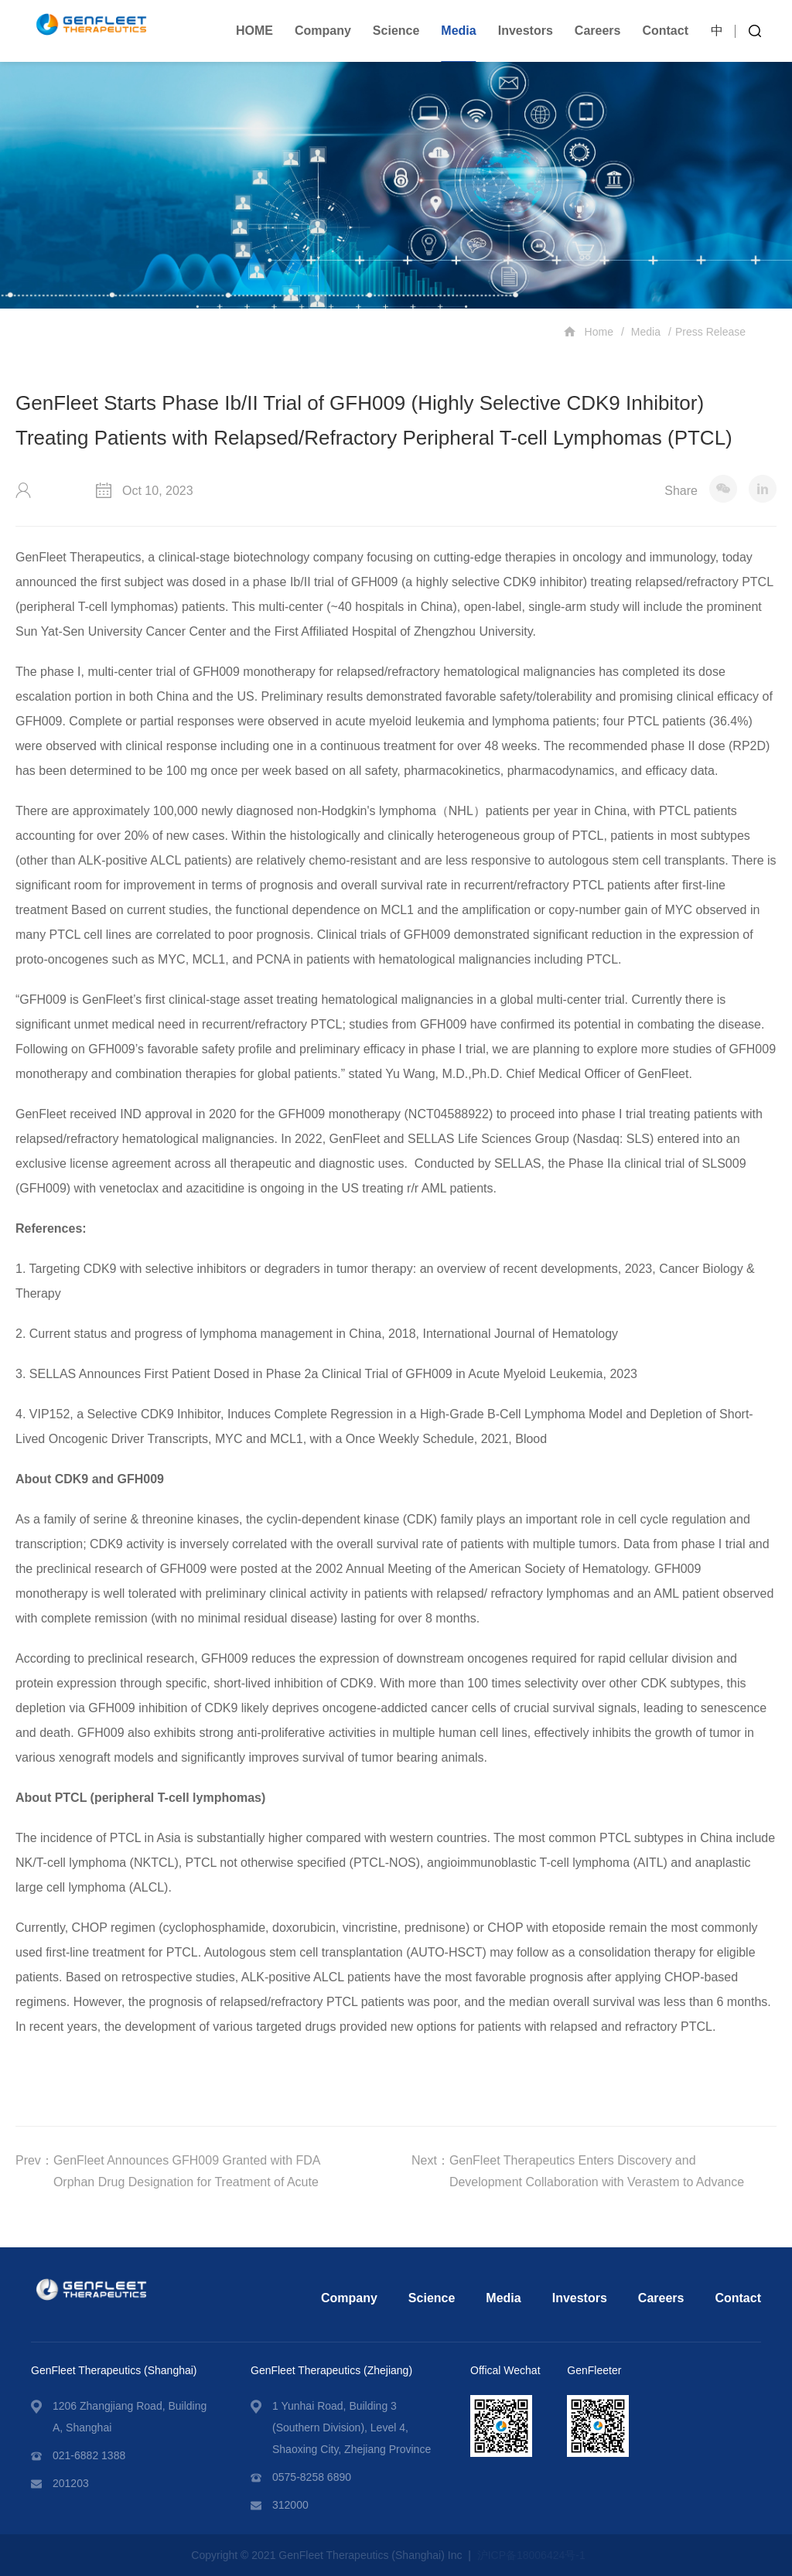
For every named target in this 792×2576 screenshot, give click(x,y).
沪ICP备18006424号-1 (531, 2555)
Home (588, 331)
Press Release (710, 332)
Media (458, 30)
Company (323, 30)
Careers (598, 30)
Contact (665, 30)
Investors (525, 30)
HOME (254, 30)
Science (396, 30)
